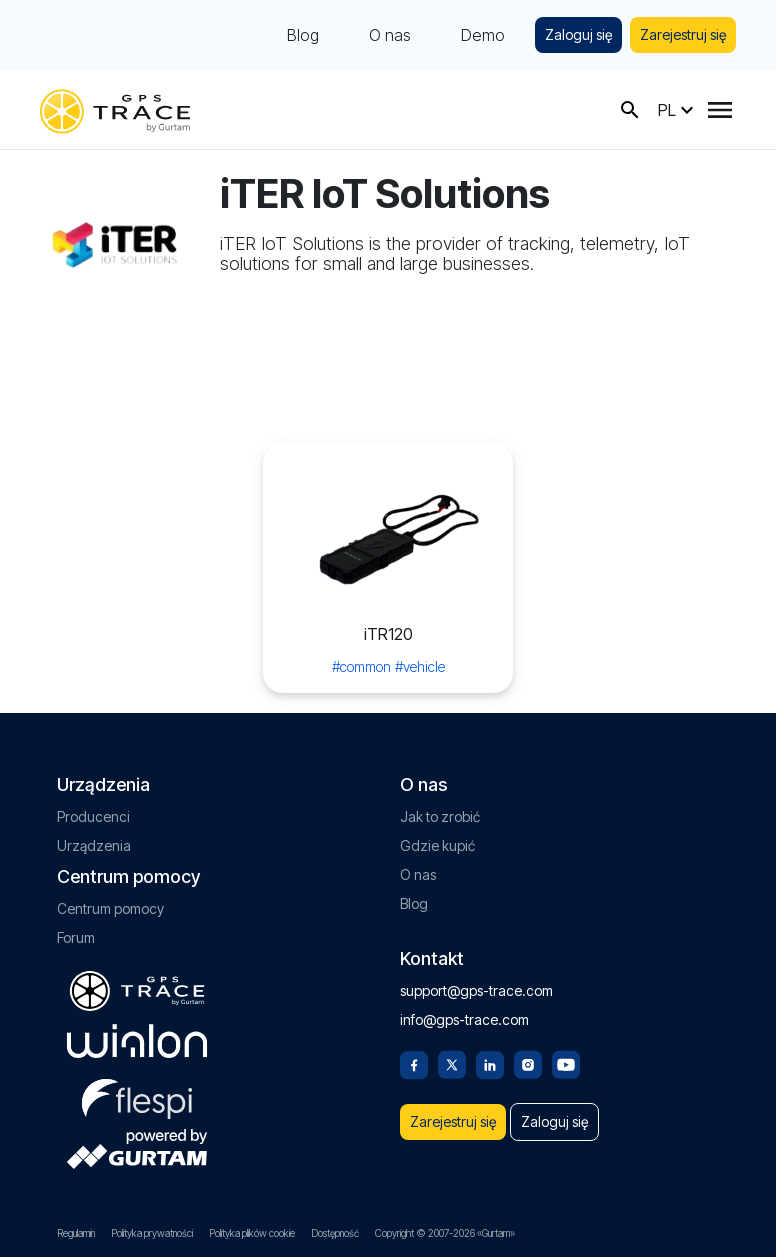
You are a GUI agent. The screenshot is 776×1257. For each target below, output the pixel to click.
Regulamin (76, 1233)
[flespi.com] (137, 1095)
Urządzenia (94, 845)
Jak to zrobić (440, 816)
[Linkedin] (490, 1063)
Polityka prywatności (152, 1233)
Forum (76, 937)
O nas (390, 35)
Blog (303, 35)
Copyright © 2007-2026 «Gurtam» (445, 1233)
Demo (483, 35)
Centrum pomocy (110, 908)
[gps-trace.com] (115, 109)
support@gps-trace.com (476, 990)
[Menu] (720, 110)
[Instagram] (528, 1063)
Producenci (93, 816)
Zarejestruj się (683, 34)
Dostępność (335, 1233)
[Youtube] (566, 1063)
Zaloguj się (578, 34)
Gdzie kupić (437, 845)
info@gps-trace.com (464, 1019)
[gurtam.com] (137, 1041)
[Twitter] (452, 1063)
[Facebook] (414, 1063)
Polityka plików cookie (252, 1233)
